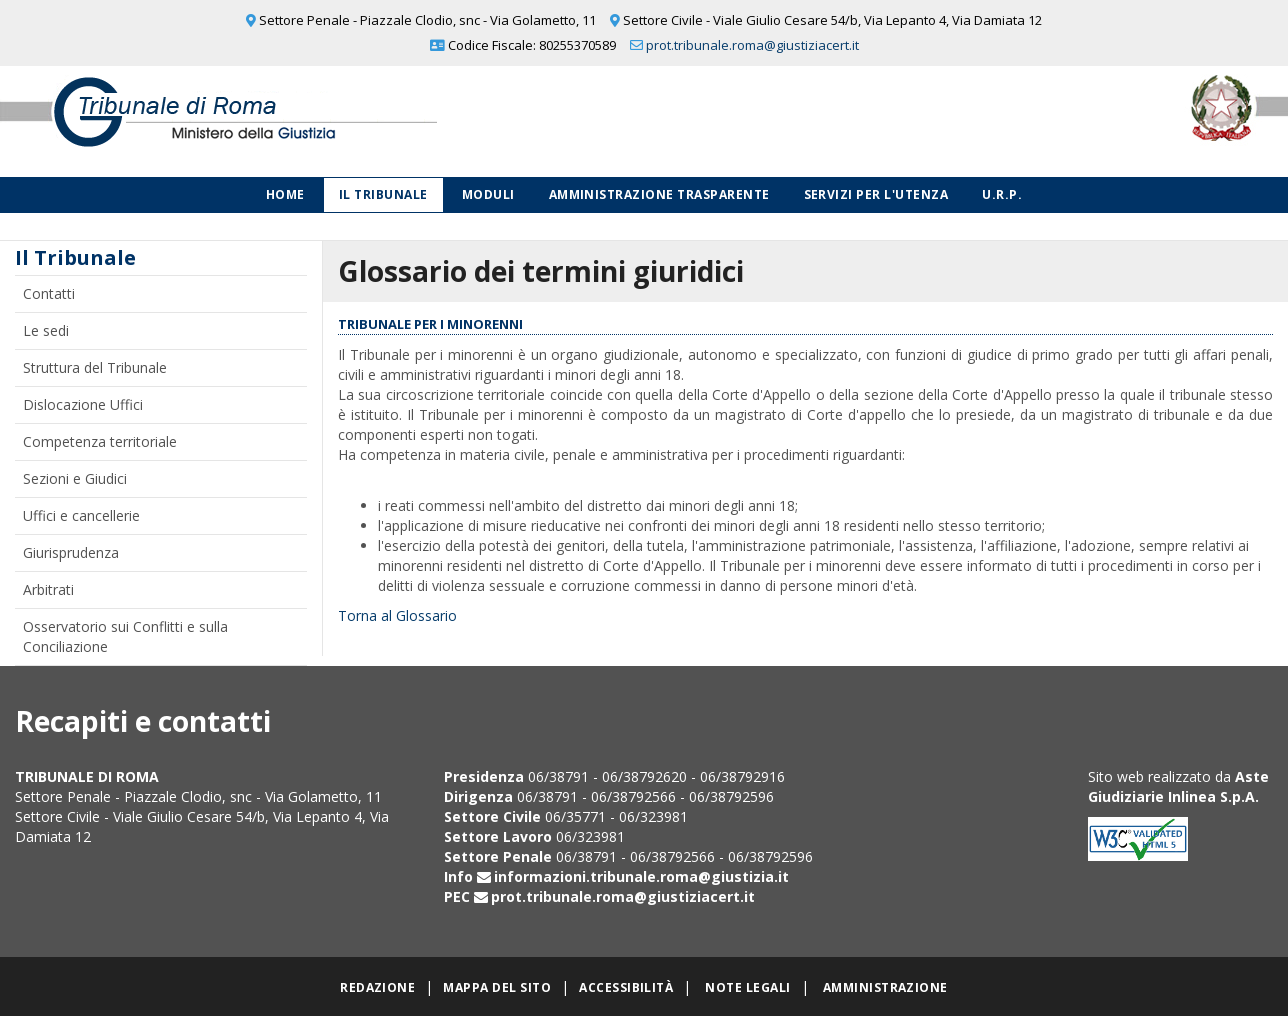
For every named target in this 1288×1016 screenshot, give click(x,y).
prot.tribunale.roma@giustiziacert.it (752, 45)
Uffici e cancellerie (81, 515)
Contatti (49, 293)
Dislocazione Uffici (83, 404)
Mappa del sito (497, 987)
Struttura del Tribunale (95, 367)
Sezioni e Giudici (75, 478)
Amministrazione (885, 987)
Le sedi (46, 330)
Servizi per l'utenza (876, 194)
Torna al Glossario (397, 615)
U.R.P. (1002, 194)
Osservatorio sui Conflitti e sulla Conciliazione (125, 636)
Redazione (377, 987)
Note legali (747, 987)
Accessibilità (626, 987)
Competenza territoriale (100, 441)
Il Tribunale (383, 194)
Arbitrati (48, 589)
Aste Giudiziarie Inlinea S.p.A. (1178, 786)
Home (285, 194)
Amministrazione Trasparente (659, 194)
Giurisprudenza (71, 552)
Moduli (488, 194)
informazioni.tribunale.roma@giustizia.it (641, 876)
